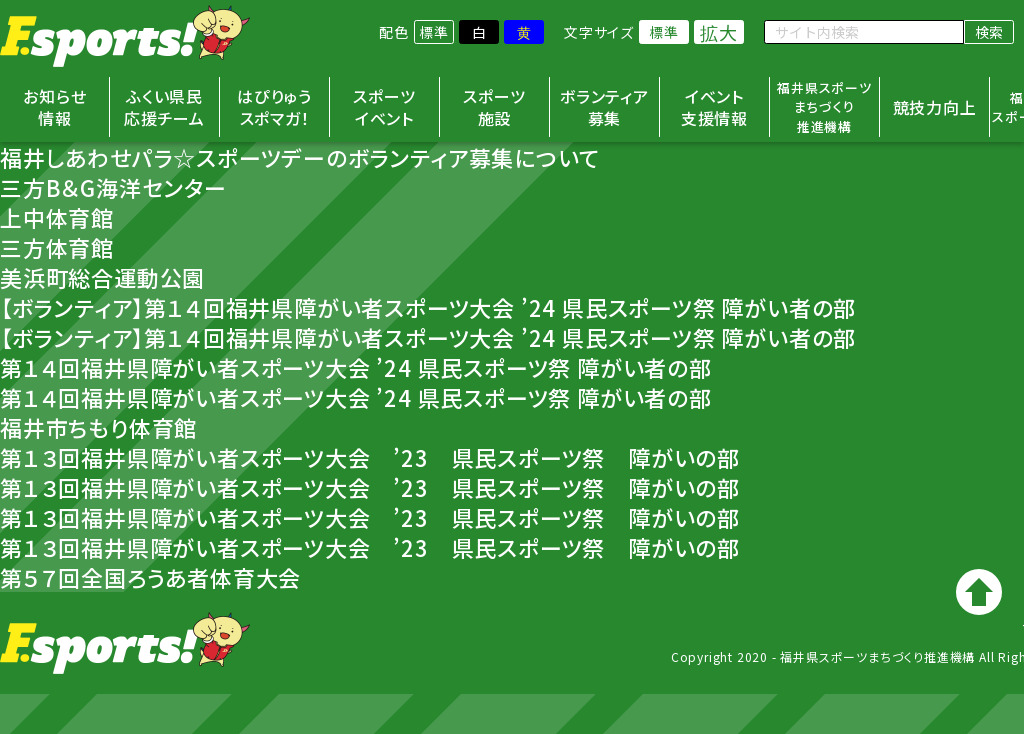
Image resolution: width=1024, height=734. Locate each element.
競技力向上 (935, 107)
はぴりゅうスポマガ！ (274, 107)
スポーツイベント (384, 107)
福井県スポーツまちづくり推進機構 (824, 107)
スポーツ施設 (494, 107)
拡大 (719, 32)
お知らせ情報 (54, 107)
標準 (434, 32)
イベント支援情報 (714, 107)
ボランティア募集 (604, 107)
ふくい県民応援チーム (164, 107)
